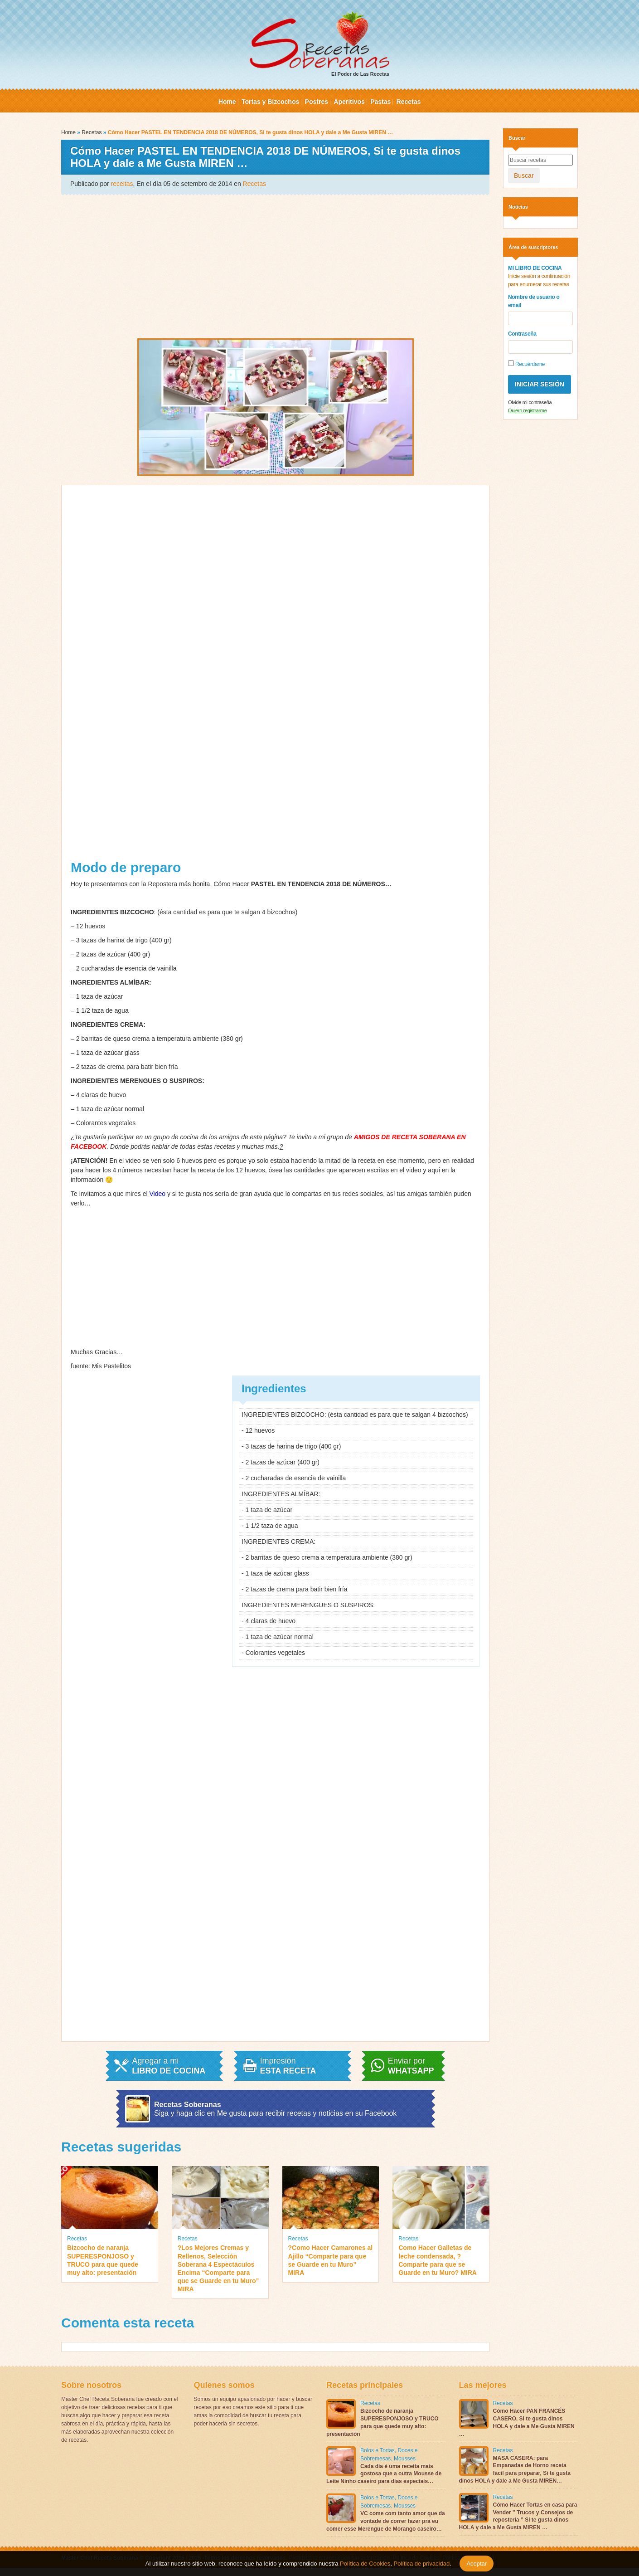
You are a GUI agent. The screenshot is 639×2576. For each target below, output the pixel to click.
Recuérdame (526, 363)
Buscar (524, 175)
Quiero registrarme (527, 410)
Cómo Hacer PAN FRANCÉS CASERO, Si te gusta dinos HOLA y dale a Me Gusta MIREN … (517, 2422)
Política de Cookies (365, 2563)
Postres (316, 101)
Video (158, 1193)
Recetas (409, 101)
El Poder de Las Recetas (319, 44)
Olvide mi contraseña (530, 402)
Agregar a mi (168, 2065)
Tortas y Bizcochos (270, 101)
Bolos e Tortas (377, 2450)
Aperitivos (349, 101)
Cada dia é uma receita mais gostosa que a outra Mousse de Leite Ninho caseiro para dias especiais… (383, 2474)
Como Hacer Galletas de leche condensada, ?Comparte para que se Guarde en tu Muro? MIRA (437, 2260)
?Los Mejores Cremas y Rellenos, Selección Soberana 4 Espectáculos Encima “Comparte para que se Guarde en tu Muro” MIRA (218, 2268)
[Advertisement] (275, 265)
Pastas (380, 101)
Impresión (288, 2065)
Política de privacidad (421, 2563)
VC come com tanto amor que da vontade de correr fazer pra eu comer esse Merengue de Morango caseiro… (385, 2521)
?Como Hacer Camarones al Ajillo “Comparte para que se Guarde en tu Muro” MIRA (330, 2260)
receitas (122, 183)
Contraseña (522, 334)
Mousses (405, 2458)
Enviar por (411, 2065)
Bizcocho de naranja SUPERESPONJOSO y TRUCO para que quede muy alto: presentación (102, 2260)
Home (227, 101)
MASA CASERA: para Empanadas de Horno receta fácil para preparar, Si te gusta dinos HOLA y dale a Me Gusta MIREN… (515, 2469)
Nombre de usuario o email (533, 301)
